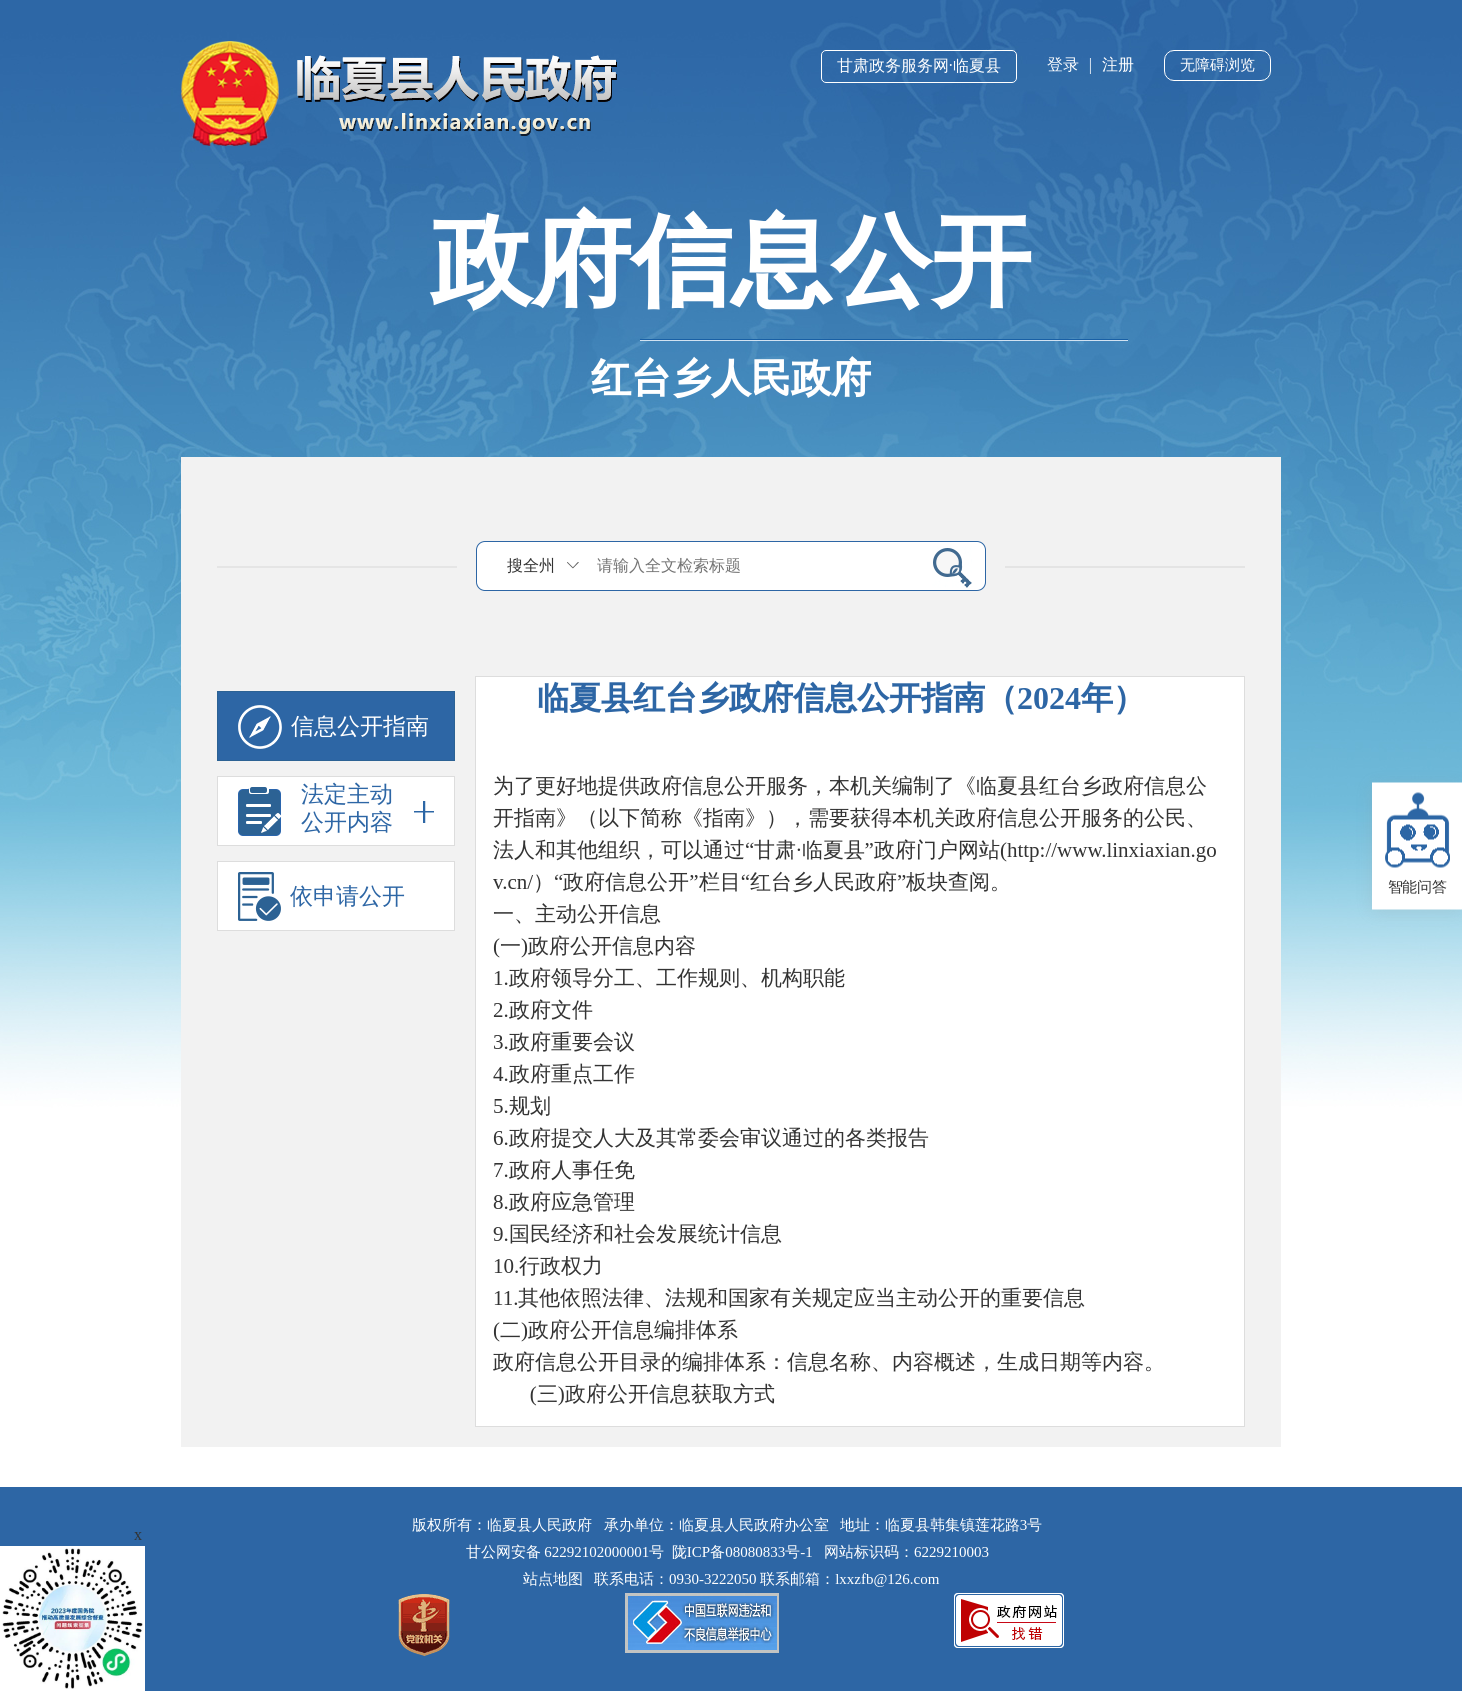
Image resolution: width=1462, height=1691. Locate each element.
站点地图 (557, 1579)
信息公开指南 (333, 727)
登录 (1063, 64)
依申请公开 (321, 896)
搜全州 (531, 565)
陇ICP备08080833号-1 (742, 1552)
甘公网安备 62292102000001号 (565, 1552)
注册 (1118, 64)
